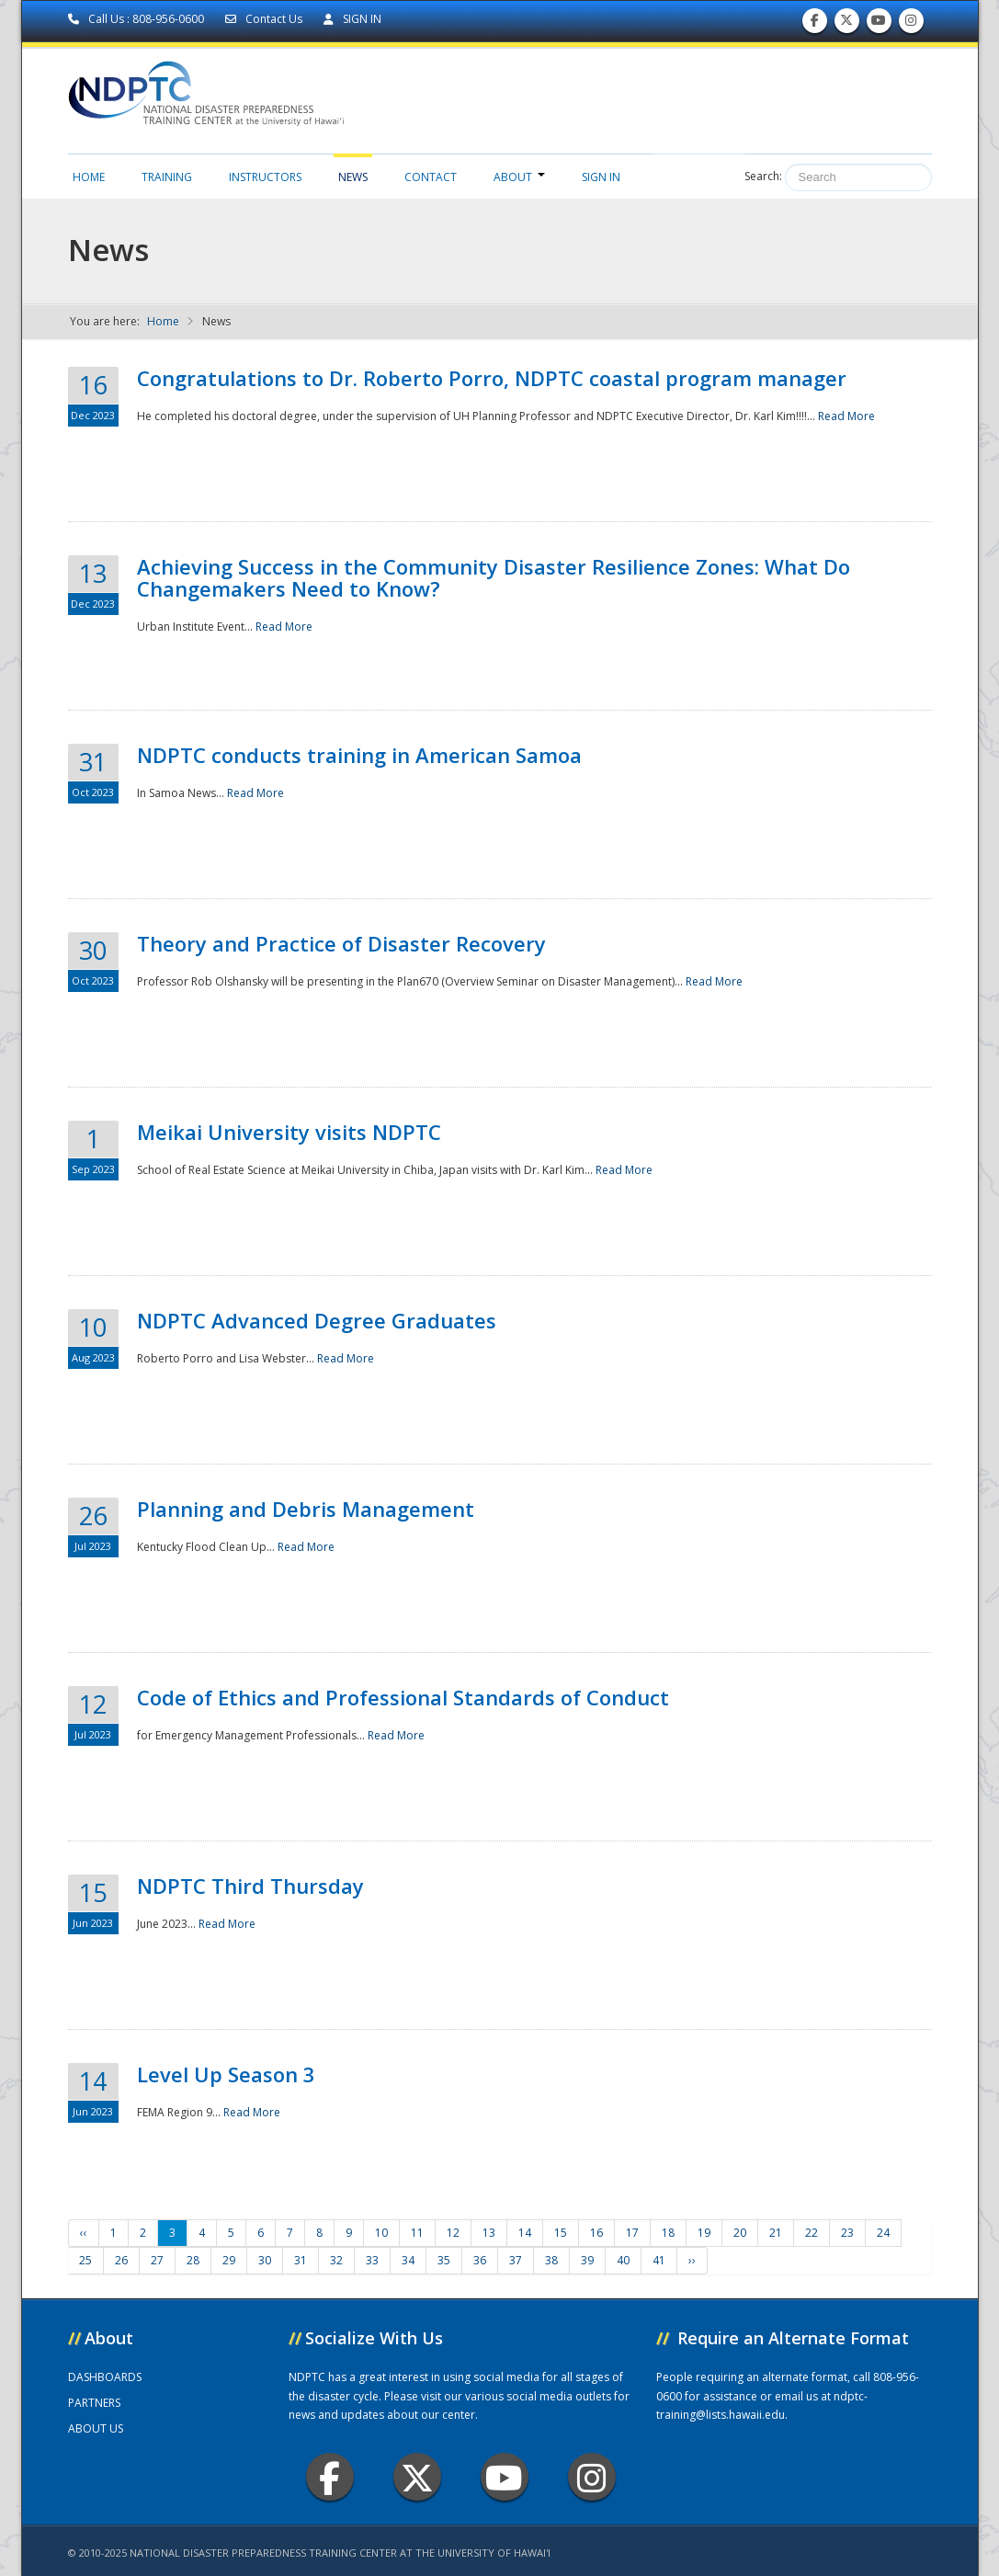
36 (479, 2260)
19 (704, 2232)
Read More (846, 416)
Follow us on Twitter (846, 24)
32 (336, 2260)
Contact (430, 177)
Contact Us (265, 19)
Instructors (265, 177)
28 (193, 2260)
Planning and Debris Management (305, 1508)
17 (632, 2232)
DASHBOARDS (105, 2377)
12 (453, 2232)
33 (372, 2260)
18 (668, 2232)
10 (381, 2232)
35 (443, 2260)
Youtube (504, 2477)
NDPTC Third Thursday (250, 1885)
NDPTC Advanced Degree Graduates (316, 1320)
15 (560, 2232)
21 (775, 2232)
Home (89, 177)
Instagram (592, 2477)
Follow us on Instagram (910, 24)
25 (85, 2260)
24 (883, 2232)
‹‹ (83, 2232)
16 (596, 2232)
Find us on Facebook (815, 24)
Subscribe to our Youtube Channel (878, 24)
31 (300, 2260)
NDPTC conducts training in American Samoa (359, 755)
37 (515, 2260)
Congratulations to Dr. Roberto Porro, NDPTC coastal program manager (491, 378)
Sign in (601, 177)
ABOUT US (95, 2428)
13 (488, 2232)
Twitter (417, 2477)
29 (228, 2260)
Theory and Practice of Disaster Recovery (341, 943)
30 (264, 2260)
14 (524, 2232)
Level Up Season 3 (226, 2074)
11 (417, 2232)
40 (623, 2260)
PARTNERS (94, 2403)
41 (659, 2260)
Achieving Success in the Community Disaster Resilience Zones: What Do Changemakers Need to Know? (493, 577)
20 (739, 2232)
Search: (763, 176)
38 (551, 2260)
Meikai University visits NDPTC (289, 1132)
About (519, 177)
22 (811, 2232)
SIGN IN (352, 19)
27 (157, 2260)
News (353, 177)
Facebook (329, 2477)
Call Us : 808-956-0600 (137, 19)
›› (692, 2260)
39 (587, 2260)
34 (408, 2260)
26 (121, 2260)
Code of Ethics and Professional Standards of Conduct (403, 1697)
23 (847, 2232)
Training (167, 177)
